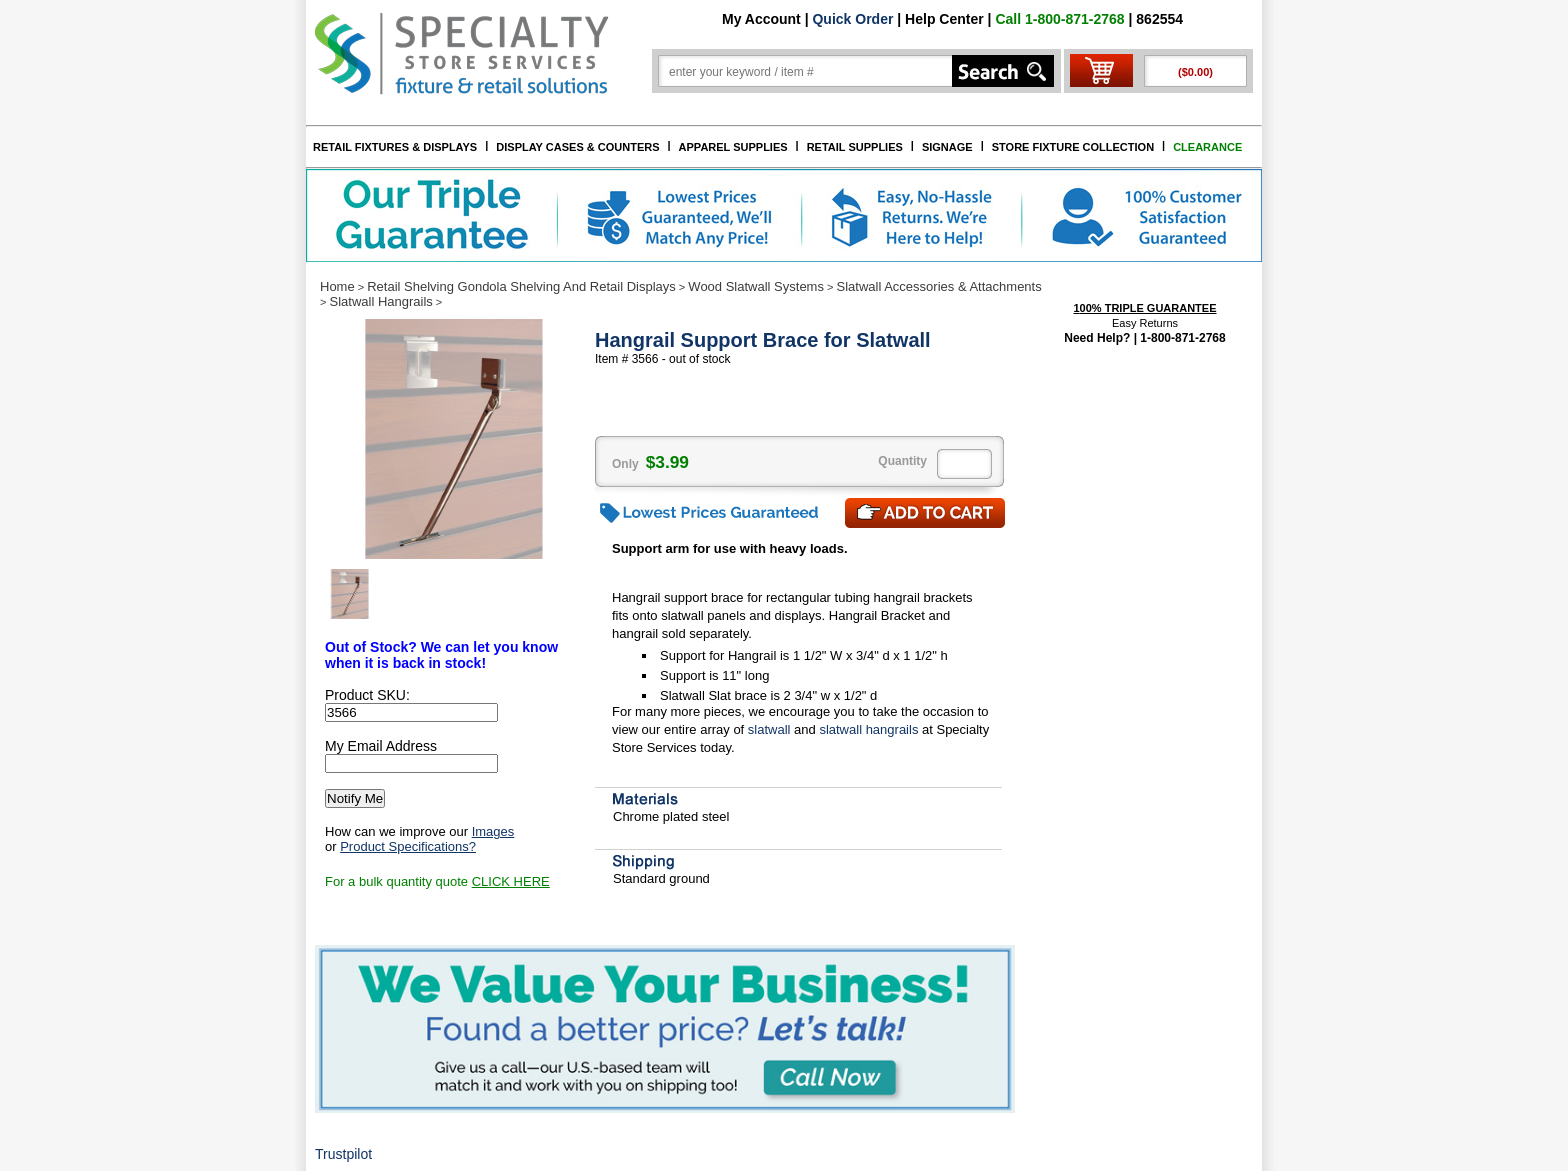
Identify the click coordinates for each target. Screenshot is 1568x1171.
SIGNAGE (947, 147)
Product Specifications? (408, 846)
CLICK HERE (511, 881)
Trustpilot (343, 1154)
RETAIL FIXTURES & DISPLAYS (395, 147)
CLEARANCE (1207, 147)
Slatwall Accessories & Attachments (939, 286)
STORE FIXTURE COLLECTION (1073, 147)
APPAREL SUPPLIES (733, 147)
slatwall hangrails (868, 729)
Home (337, 286)
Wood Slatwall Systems (756, 286)
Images (493, 831)
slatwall (769, 729)
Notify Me (355, 798)
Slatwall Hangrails (380, 301)
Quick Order (852, 19)
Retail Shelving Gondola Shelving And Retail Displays (521, 286)
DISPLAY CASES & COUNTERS (577, 147)
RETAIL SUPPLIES (855, 147)
